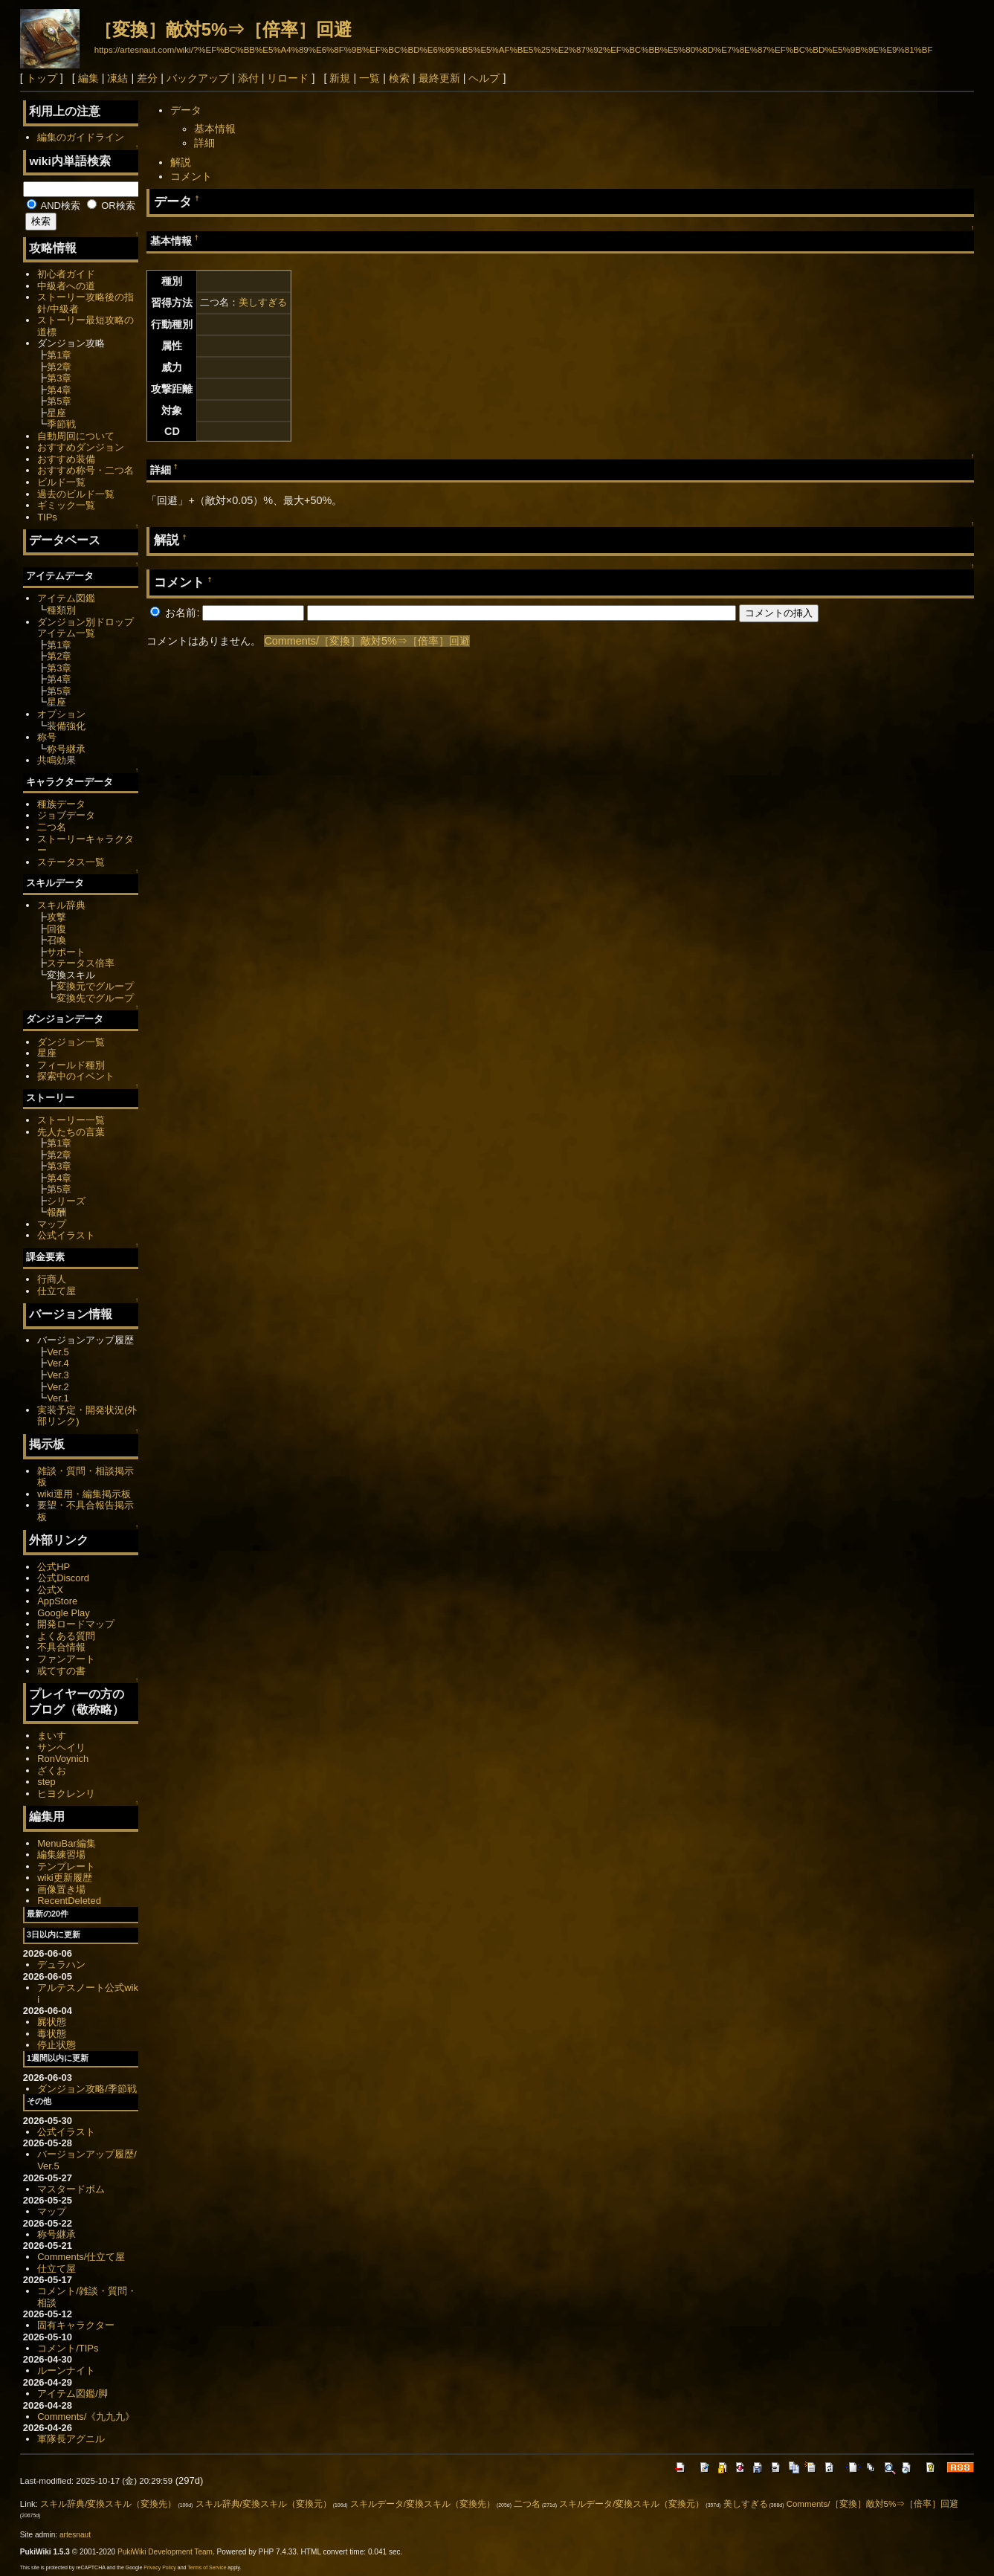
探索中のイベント (75, 1076)
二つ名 (51, 827)
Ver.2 (58, 1386)
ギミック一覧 (66, 505)
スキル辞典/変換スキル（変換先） (108, 2503)
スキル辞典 (61, 905)
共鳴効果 (56, 760)
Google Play (63, 1612)
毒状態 (51, 2033)
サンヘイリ (61, 1747)
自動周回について (75, 436)
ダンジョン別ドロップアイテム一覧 (85, 627)
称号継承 (66, 749)
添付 (248, 78)
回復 (56, 928)
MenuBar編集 (66, 1843)
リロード (288, 78)
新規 (339, 78)
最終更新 (439, 78)
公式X (50, 1589)
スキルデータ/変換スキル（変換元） (631, 2503)
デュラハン (61, 1964)
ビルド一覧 (61, 482)
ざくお (51, 1770)
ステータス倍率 (80, 963)
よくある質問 (66, 1636)
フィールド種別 (71, 1065)
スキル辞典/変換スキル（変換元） (264, 2503)
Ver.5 (58, 1352)
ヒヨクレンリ (66, 1793)
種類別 (61, 610)
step (46, 1781)
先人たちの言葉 (71, 1131)
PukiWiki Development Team (165, 2552)
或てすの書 (61, 1670)
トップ (41, 78)
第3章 (59, 378)
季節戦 (61, 424)
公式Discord (63, 1578)
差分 (147, 78)
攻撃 (56, 917)
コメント (191, 176)
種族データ (61, 804)
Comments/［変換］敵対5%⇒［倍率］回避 (366, 641)
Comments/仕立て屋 (81, 2256)
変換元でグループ (95, 986)
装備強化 (66, 726)
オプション (61, 714)
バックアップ (198, 78)
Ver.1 (58, 1398)
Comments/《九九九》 (86, 2416)
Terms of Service (206, 2567)
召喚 (56, 940)
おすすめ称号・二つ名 (85, 470)
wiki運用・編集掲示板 (84, 1494)
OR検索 (111, 205)
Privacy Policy (159, 2567)
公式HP (53, 1566)
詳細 (204, 143)
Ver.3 (58, 1375)
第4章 (59, 390)
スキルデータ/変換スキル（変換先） (422, 2503)
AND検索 (53, 205)
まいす (51, 1735)
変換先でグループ (95, 998)
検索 (399, 78)
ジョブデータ (66, 815)
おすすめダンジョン (80, 447)
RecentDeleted (69, 1900)
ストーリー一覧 (71, 1120)
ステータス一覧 (71, 862)
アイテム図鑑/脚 (72, 2393)
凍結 (117, 78)
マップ (51, 1224)
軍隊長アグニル (71, 2438)
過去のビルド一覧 (75, 494)
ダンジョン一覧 (71, 1041)
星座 (56, 413)
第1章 (59, 355)
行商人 (51, 1279)
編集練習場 (61, 1854)
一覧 (369, 78)
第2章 (59, 366)
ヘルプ (484, 78)
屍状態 (51, 2021)
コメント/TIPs (67, 2348)
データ (185, 110)
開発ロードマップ (75, 1624)
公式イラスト (66, 1235)
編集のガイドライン (80, 137)
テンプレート (66, 1866)
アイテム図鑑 (66, 598)
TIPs (47, 517)
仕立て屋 (56, 1291)
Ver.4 (58, 1363)
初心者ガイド (66, 274)
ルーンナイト (66, 2370)
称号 (47, 737)
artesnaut (75, 2535)
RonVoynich (62, 1758)
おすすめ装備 (66, 459)
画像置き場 (61, 1889)
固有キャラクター (75, 2325)
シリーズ (66, 1201)
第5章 (59, 401)
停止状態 (56, 2044)
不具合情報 (61, 1647)
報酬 (56, 1212)
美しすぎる (263, 302)
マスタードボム (71, 2189)
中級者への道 (66, 285)
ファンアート (66, 1659)
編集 (88, 78)
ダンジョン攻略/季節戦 (87, 2088)
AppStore (57, 1601)
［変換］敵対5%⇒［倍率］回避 (223, 29)
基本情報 (215, 129)
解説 (180, 162)
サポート (66, 952)
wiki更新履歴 (64, 1877)
